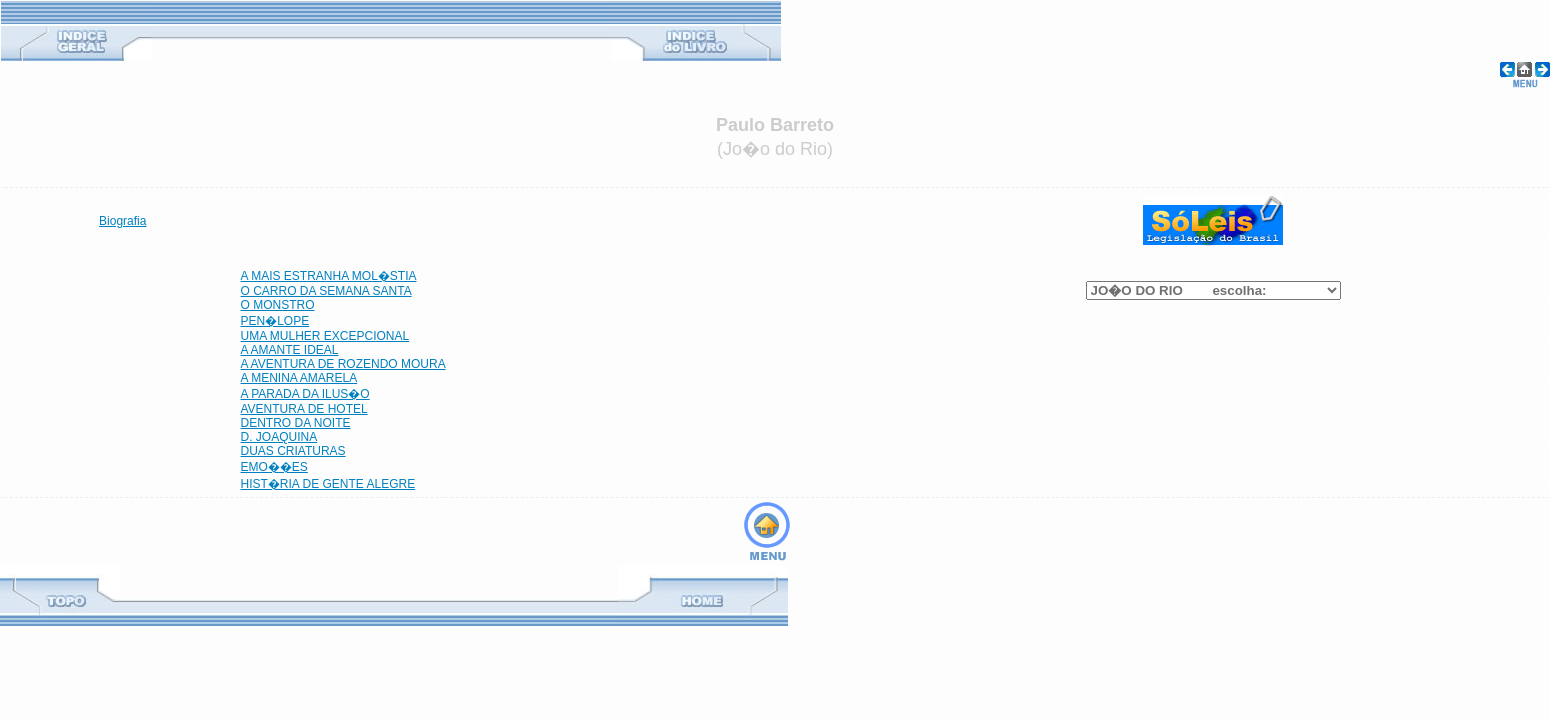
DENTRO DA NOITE (296, 423)
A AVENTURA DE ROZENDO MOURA (343, 364)
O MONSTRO (278, 305)
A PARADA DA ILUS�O (305, 394)
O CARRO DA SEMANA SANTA (326, 291)
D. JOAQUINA (279, 437)
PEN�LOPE (275, 321)
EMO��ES (274, 467)
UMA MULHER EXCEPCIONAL (325, 336)
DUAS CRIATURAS (293, 451)
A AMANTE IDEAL (290, 350)
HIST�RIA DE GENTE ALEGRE (328, 484)
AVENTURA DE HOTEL (304, 409)
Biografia (122, 221)
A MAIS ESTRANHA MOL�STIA (329, 276)
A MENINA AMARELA (299, 378)
